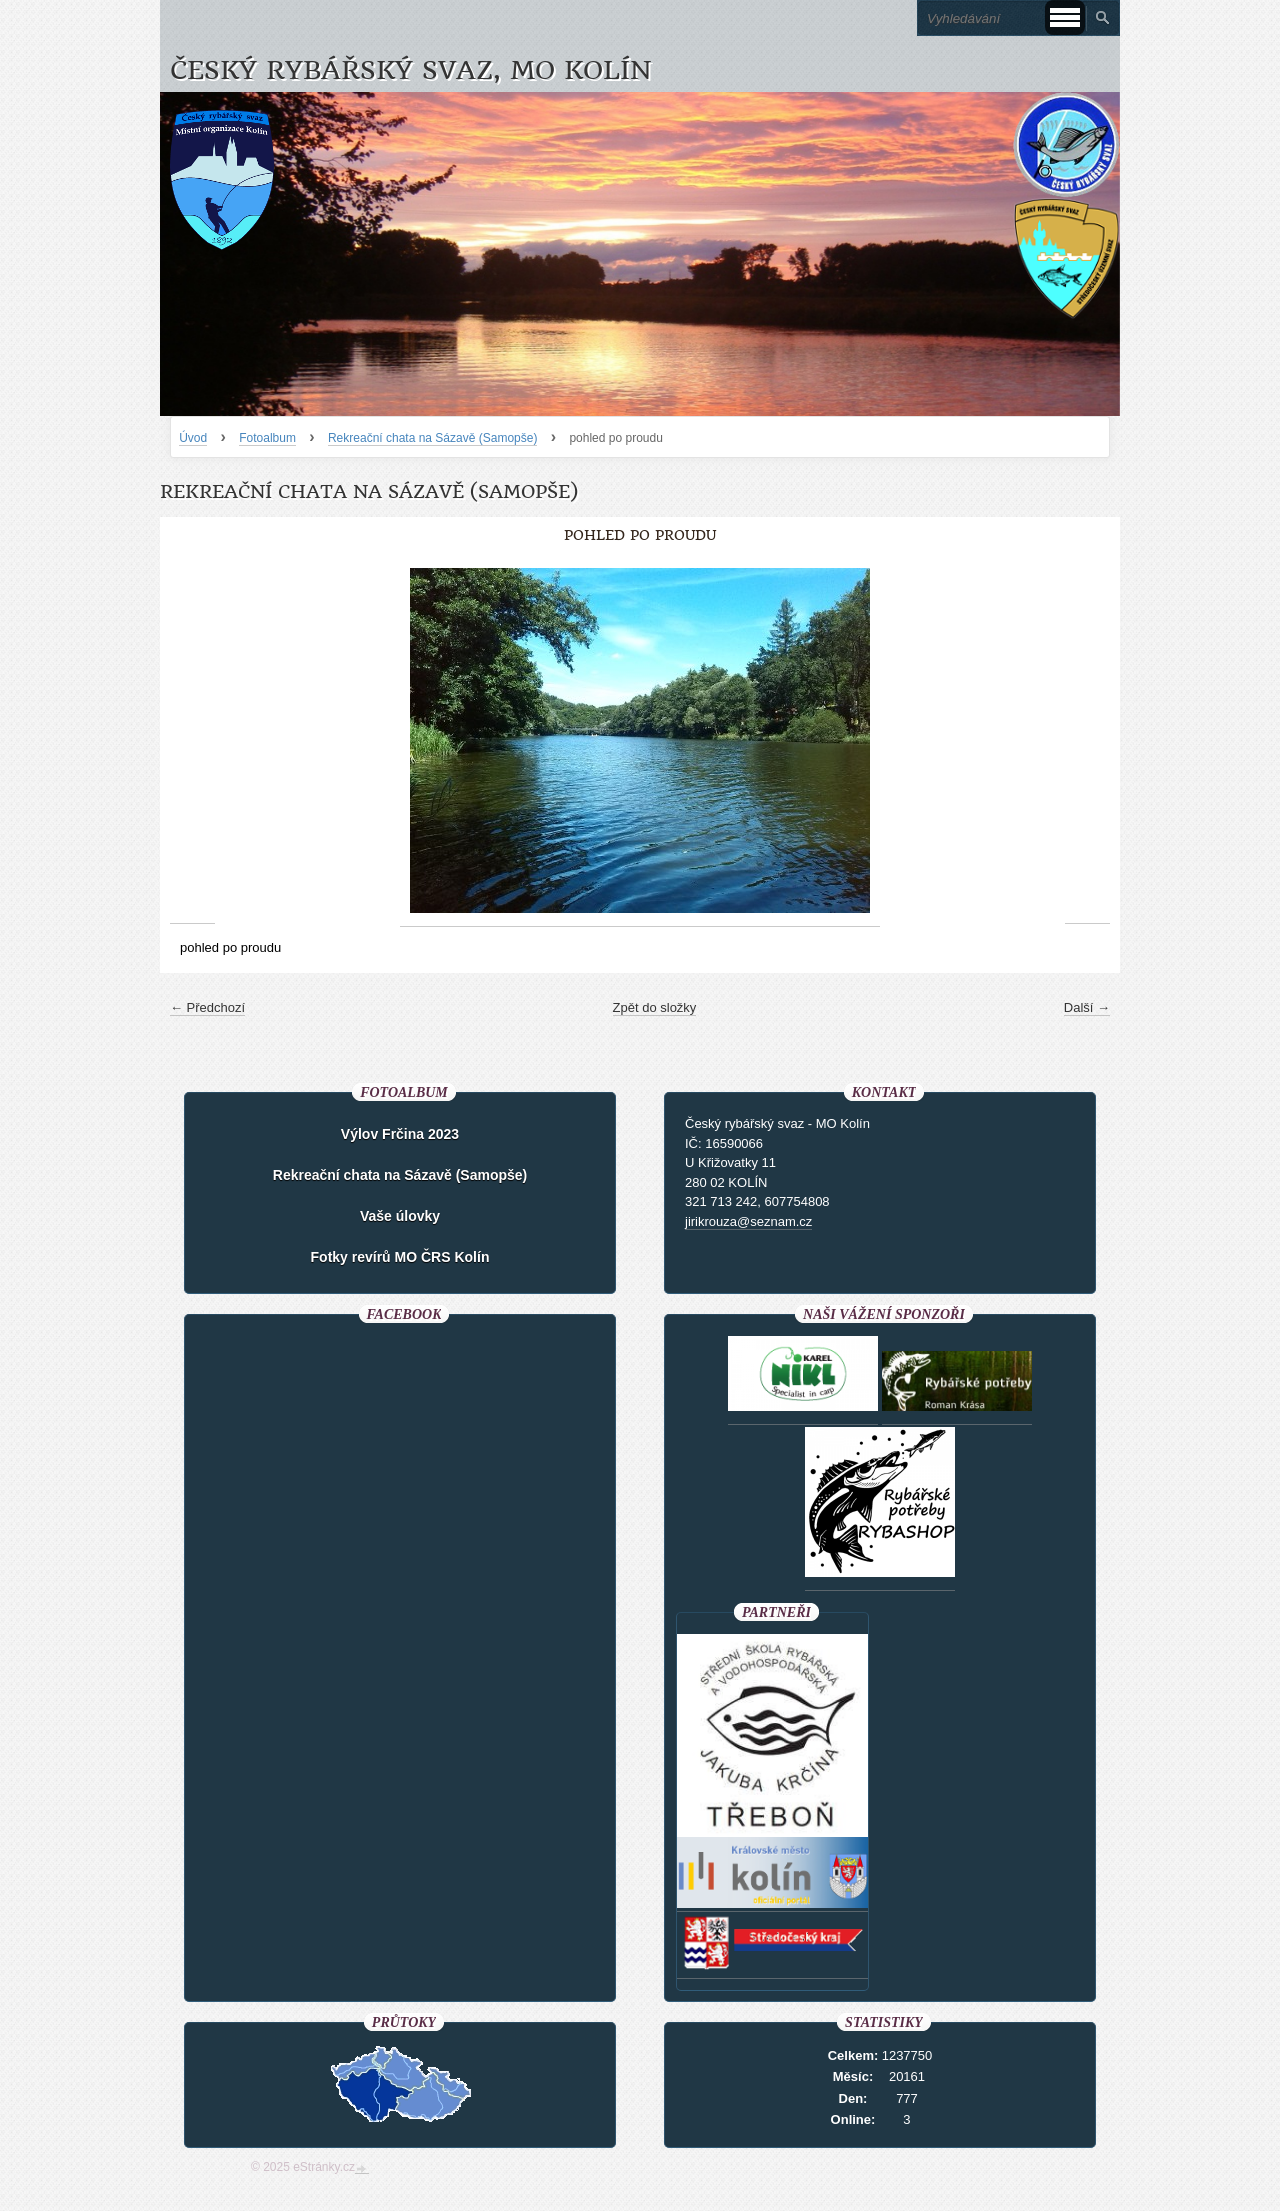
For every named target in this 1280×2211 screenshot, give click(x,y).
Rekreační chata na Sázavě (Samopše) (432, 438)
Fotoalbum (267, 438)
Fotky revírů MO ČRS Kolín (400, 1257)
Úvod (193, 438)
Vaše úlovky (400, 1216)
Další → (1087, 1007)
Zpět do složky (655, 1007)
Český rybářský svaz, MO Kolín (410, 70)
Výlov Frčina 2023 (400, 1134)
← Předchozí (207, 1007)
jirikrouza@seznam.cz (748, 1221)
